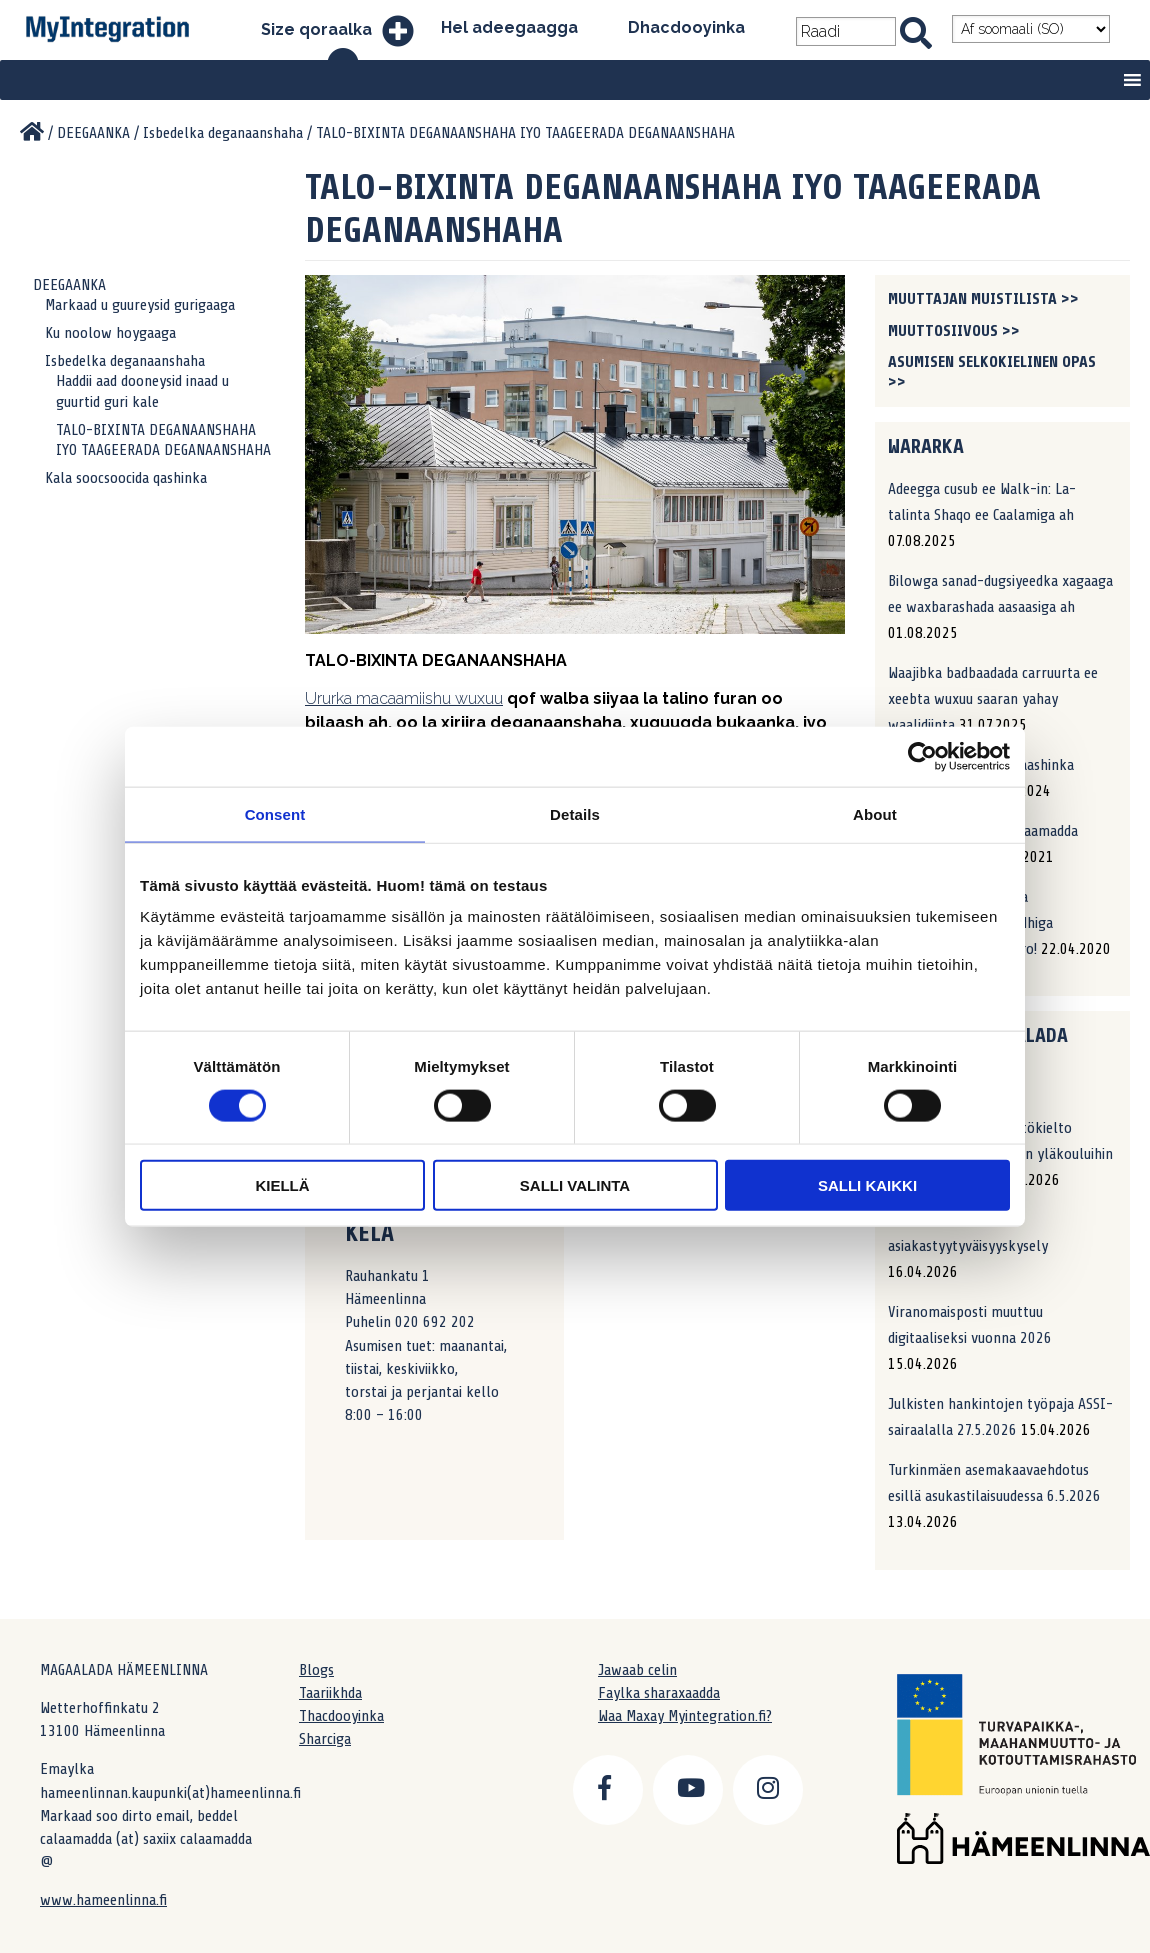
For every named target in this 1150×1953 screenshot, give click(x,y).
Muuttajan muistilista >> (983, 299)
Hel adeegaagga (509, 27)
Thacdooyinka (341, 1716)
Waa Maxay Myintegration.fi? (685, 1716)
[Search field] (846, 31)
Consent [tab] (275, 813)
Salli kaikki (867, 1185)
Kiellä (282, 1185)
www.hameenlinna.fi (103, 1900)
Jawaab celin (637, 1670)
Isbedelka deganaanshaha (125, 361)
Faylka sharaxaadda (659, 1693)
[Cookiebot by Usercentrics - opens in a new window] (922, 756)
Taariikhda (330, 1693)
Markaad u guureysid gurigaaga (140, 305)
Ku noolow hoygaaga (110, 333)
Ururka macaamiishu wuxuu (404, 698)
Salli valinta (575, 1185)
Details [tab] (575, 813)
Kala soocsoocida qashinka (126, 478)
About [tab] (875, 813)
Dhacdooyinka (686, 27)
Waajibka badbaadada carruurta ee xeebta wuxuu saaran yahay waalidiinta (993, 699)
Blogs (316, 1670)
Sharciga (325, 1739)
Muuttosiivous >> (954, 331)
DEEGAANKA (69, 285)
